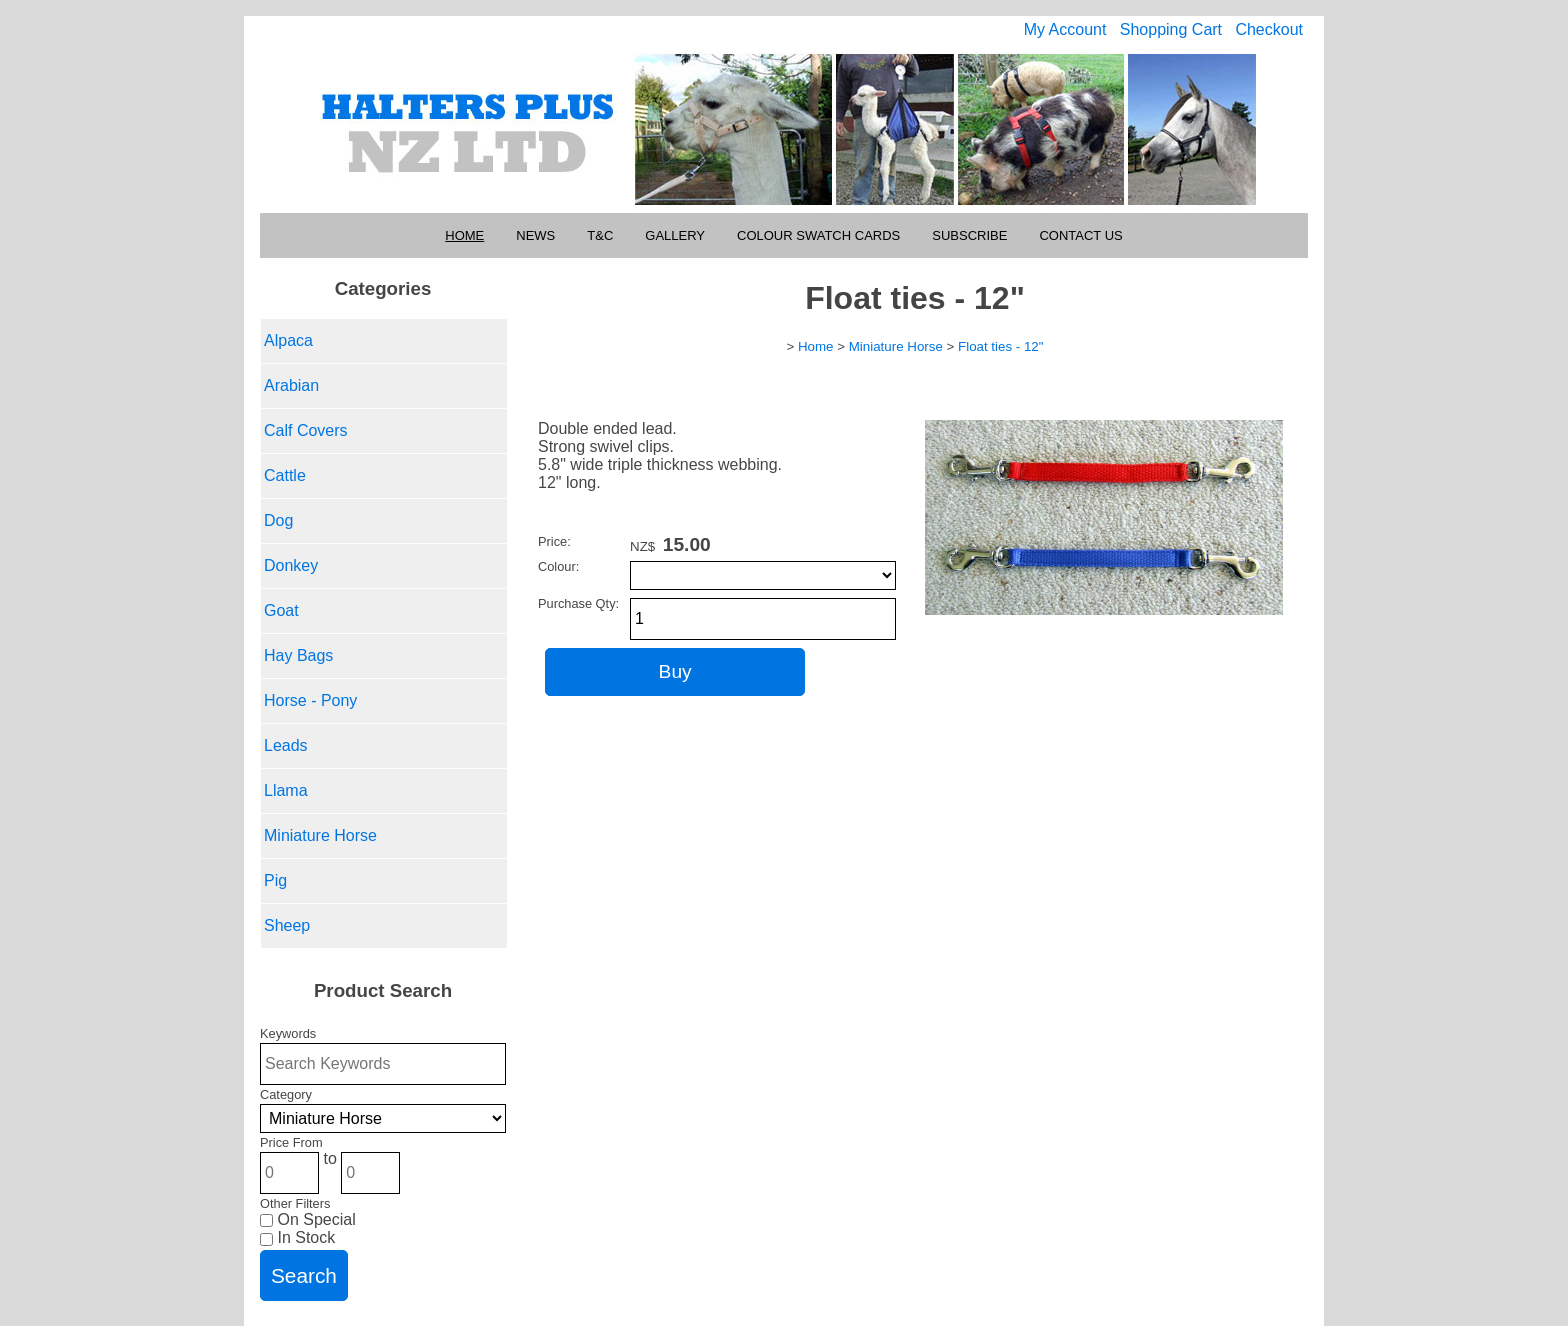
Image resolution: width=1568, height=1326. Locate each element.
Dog (278, 520)
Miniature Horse (320, 835)
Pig (275, 880)
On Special (308, 1219)
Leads (286, 745)
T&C (600, 235)
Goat (281, 610)
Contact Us (1080, 235)
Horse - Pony (310, 700)
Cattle (285, 475)
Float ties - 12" (1000, 346)
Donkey (291, 565)
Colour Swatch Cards (818, 235)
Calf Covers (306, 430)
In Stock (297, 1237)
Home (464, 235)
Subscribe (969, 235)
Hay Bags (298, 655)
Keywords (288, 1033)
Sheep (287, 925)
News (535, 235)
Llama (286, 790)
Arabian (291, 385)
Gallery (675, 235)
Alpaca (288, 340)
